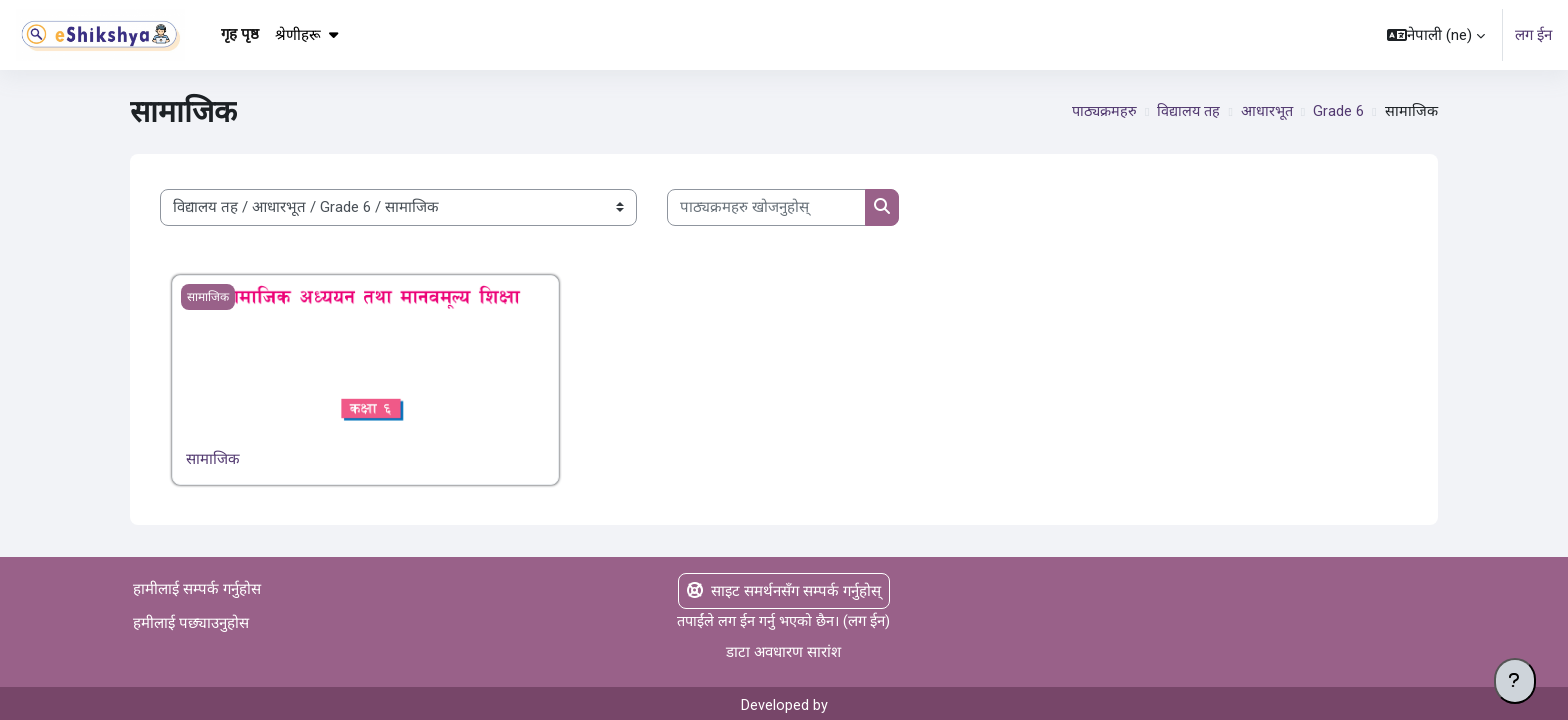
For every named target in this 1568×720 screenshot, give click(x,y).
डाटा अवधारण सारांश (783, 652)
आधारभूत (1265, 112)
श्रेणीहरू (306, 35)
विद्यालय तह (1184, 112)
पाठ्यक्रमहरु (1098, 112)
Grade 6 (1337, 112)
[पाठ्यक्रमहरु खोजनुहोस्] (766, 207)
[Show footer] (1515, 681)
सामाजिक (213, 459)
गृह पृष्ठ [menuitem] (240, 34)
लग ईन (1533, 35)
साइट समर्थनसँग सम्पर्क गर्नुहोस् (784, 591)
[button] (1436, 35)
